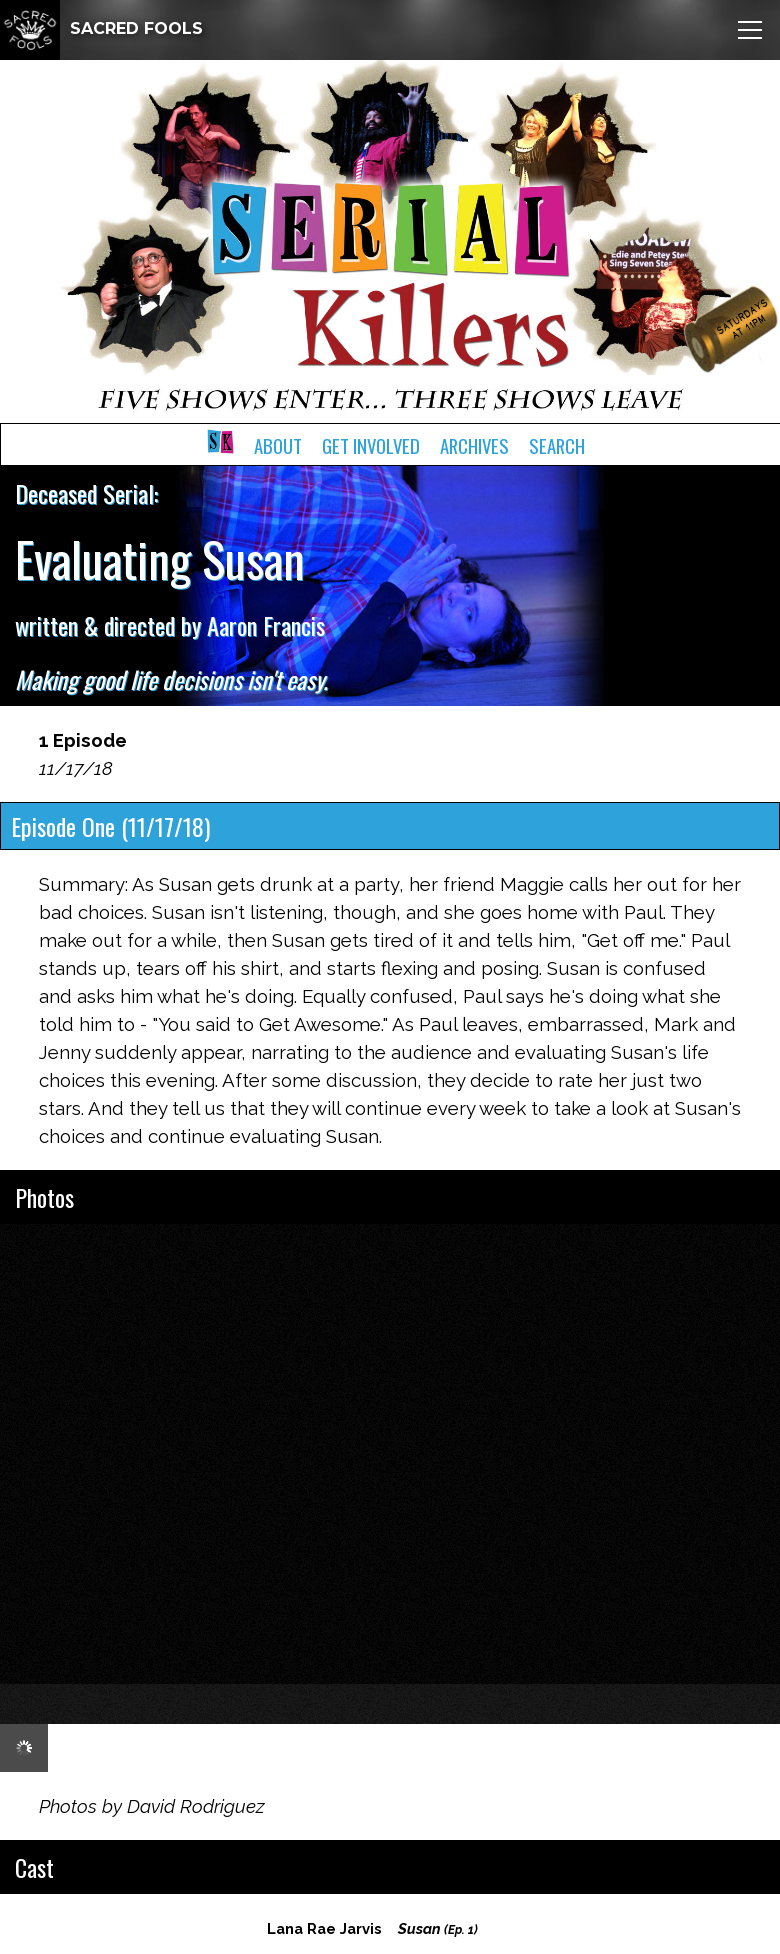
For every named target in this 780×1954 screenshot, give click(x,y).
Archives (474, 445)
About (278, 445)
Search (557, 445)
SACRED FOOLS (101, 28)
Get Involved (371, 445)
